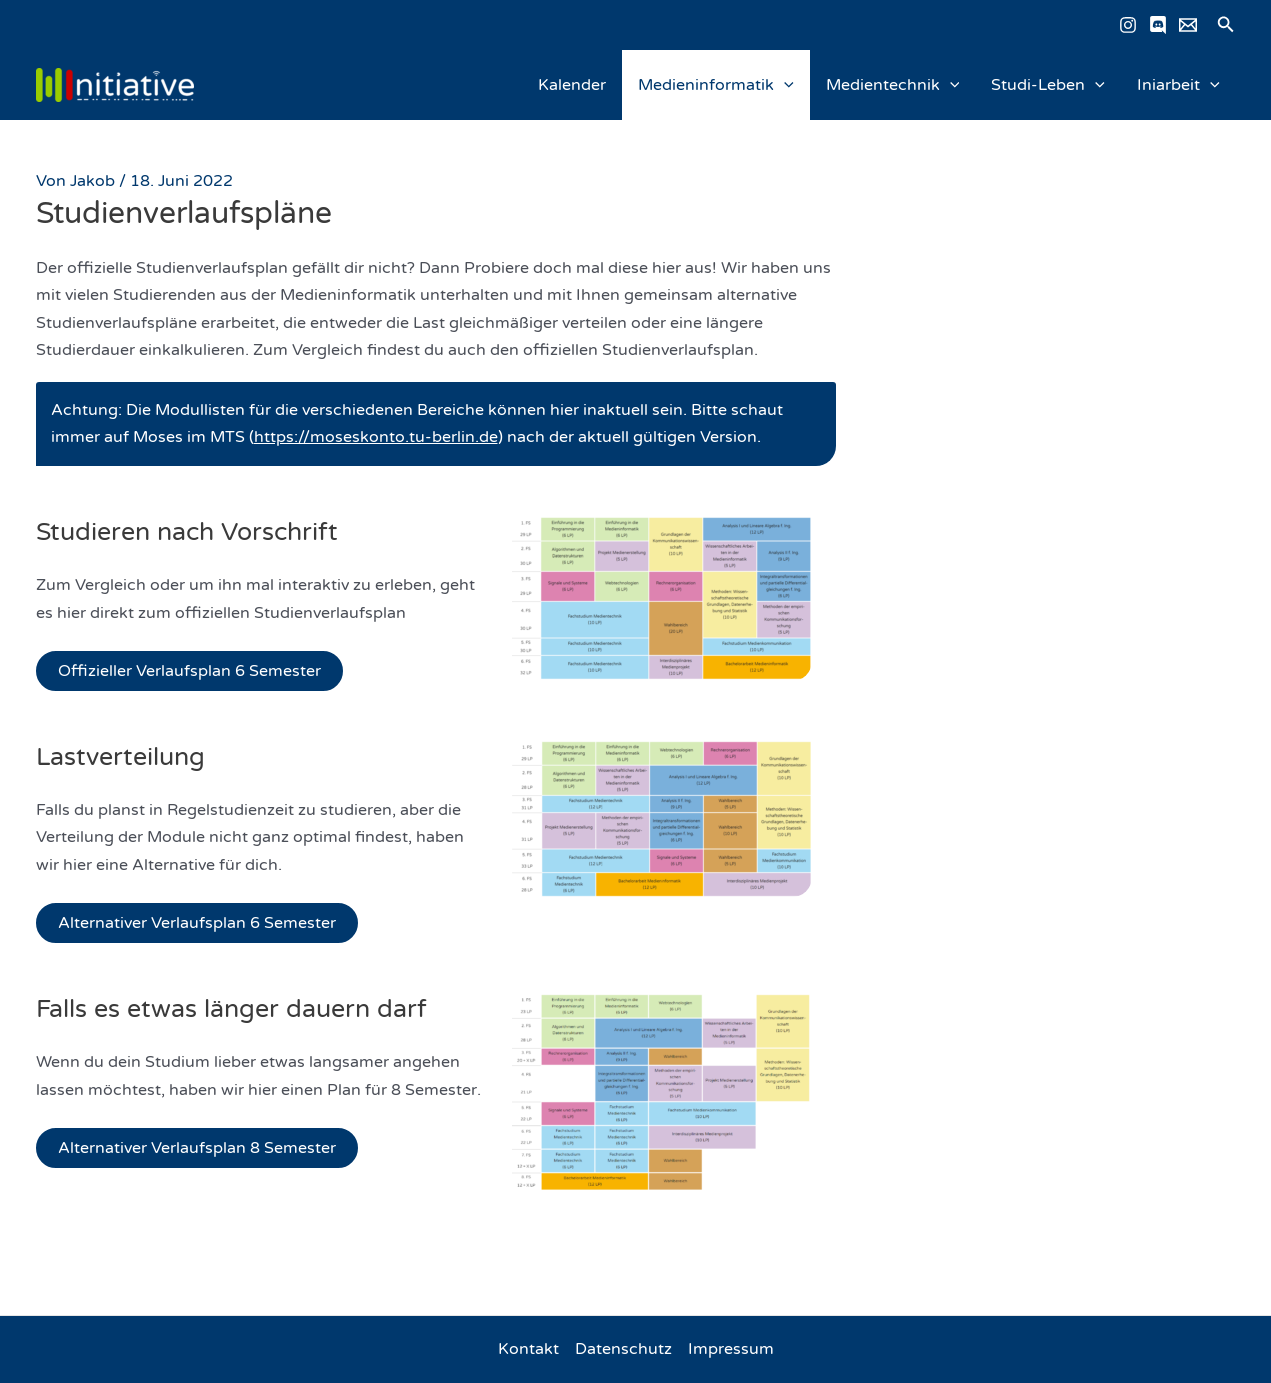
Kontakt (528, 1349)
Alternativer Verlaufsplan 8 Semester (197, 1148)
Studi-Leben (1048, 85)
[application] (784, 85)
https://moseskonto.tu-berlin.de (376, 437)
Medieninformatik (716, 85)
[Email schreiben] (1188, 25)
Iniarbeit (1178, 85)
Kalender (572, 85)
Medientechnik (893, 85)
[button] (1226, 25)
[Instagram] (1128, 25)
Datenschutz (623, 1349)
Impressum (731, 1349)
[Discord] (1158, 25)
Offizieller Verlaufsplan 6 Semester (189, 671)
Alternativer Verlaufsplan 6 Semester (197, 923)
